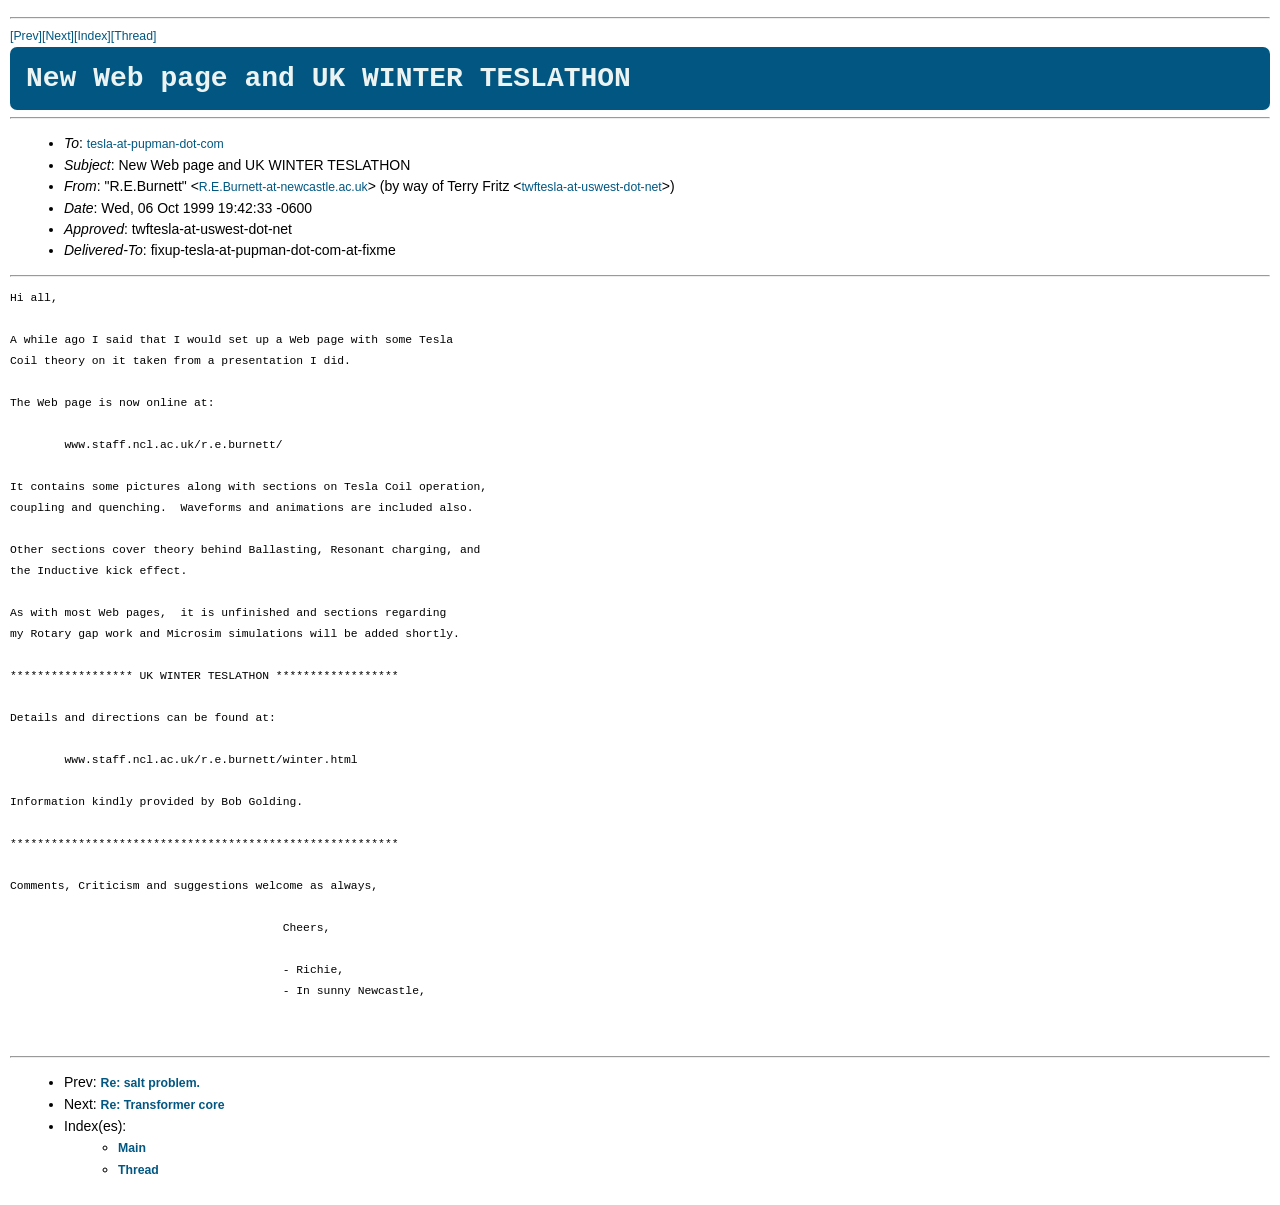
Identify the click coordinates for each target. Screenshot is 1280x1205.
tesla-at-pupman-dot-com (155, 144)
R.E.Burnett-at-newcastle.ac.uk (283, 187)
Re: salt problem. (150, 1083)
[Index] (92, 36)
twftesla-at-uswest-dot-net (591, 187)
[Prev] (26, 36)
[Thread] (134, 36)
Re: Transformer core (163, 1105)
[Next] (58, 36)
